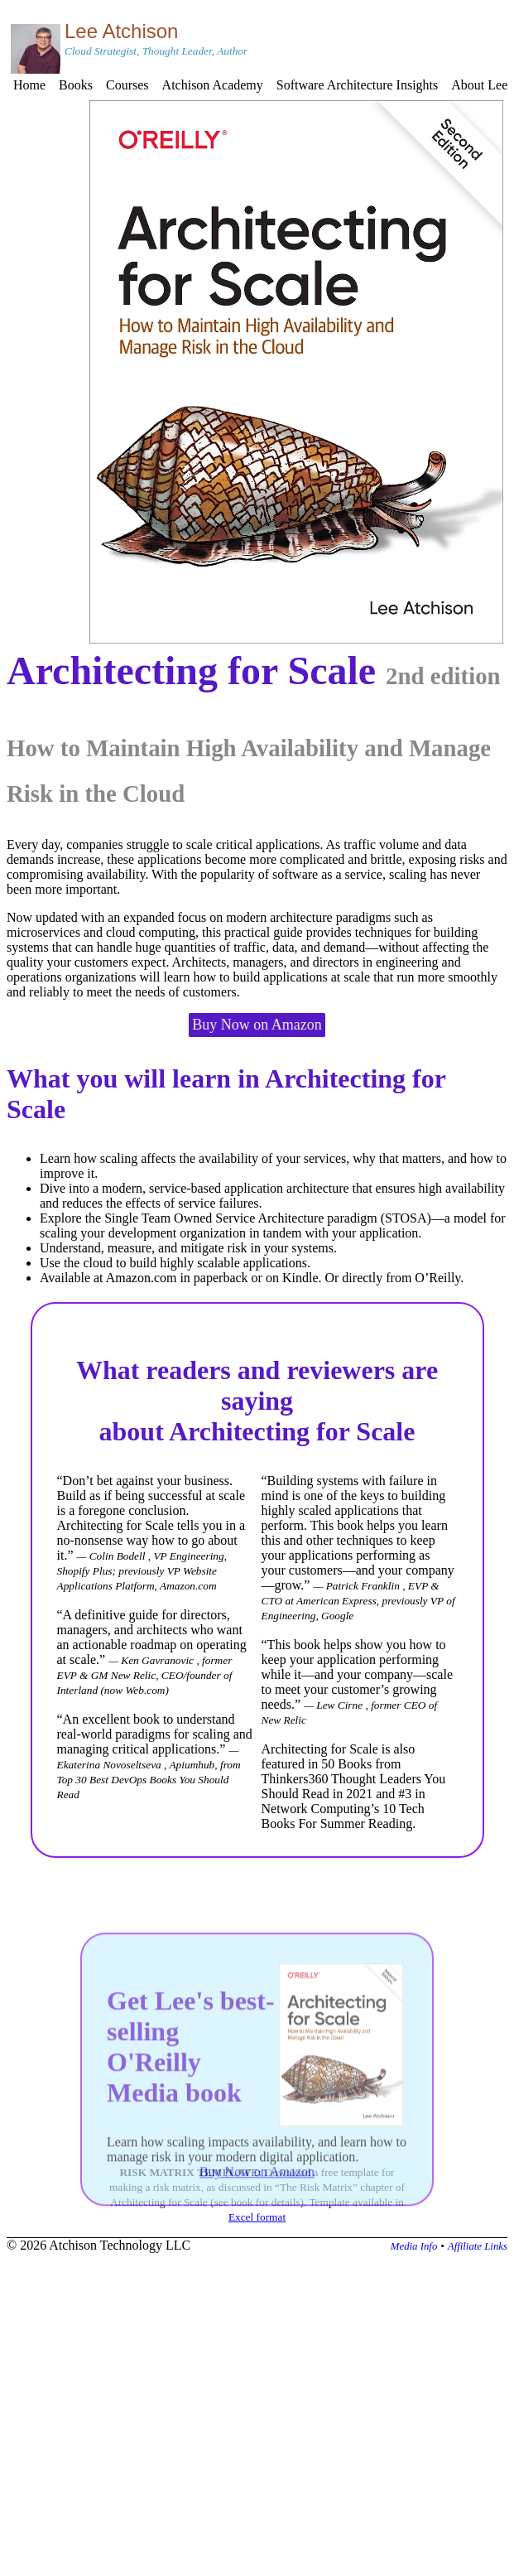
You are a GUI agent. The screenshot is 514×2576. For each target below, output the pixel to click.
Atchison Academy (212, 85)
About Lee (479, 85)
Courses (127, 85)
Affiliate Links (477, 2246)
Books (76, 85)
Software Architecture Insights (357, 85)
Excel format (257, 2217)
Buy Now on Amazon (257, 1024)
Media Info (414, 2246)
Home (29, 85)
